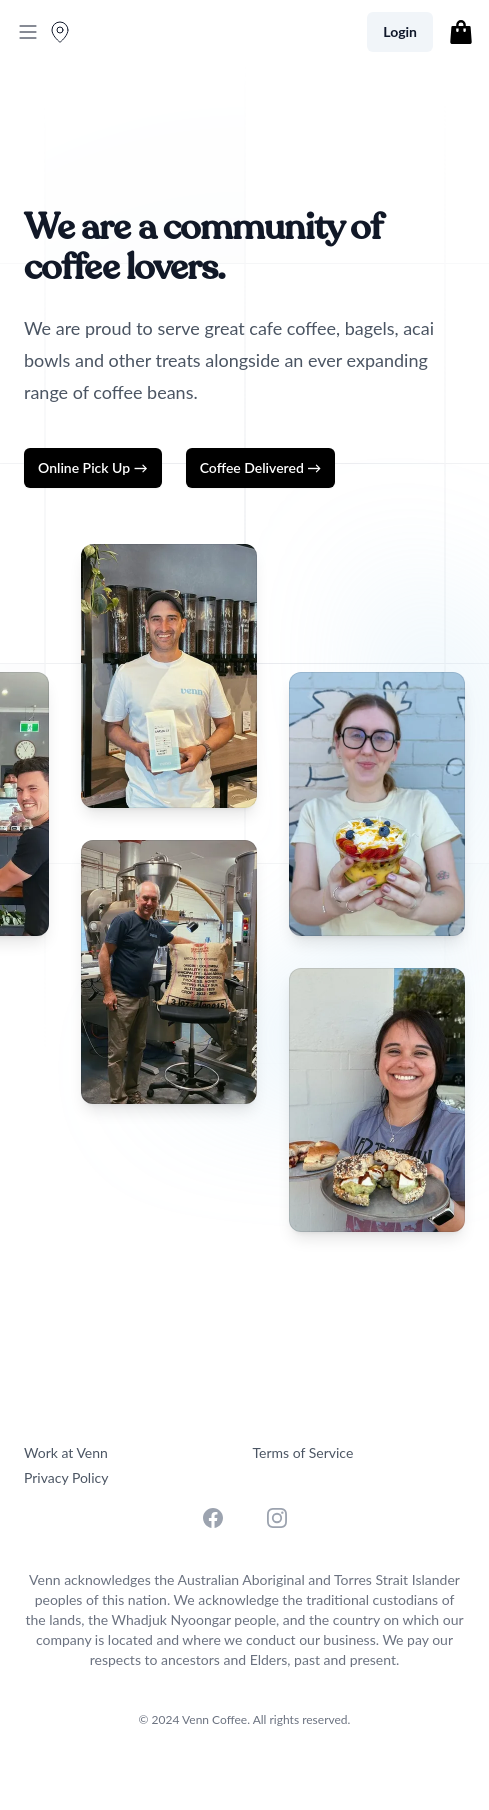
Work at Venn (66, 1452)
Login (400, 31)
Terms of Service (303, 1452)
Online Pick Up (93, 467)
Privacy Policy (66, 1477)
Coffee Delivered (261, 467)
